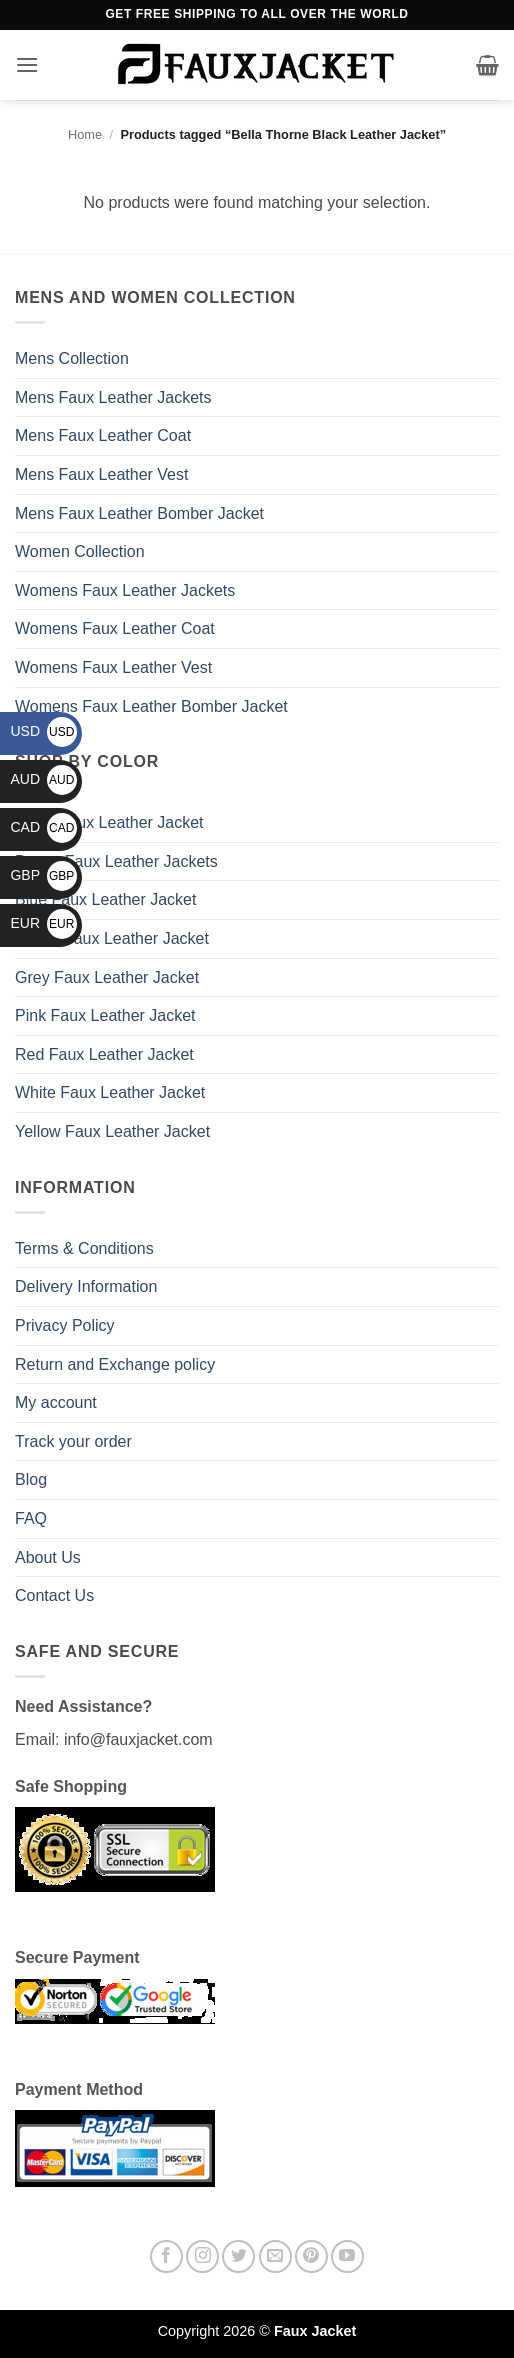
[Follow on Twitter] (238, 2256)
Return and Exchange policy (115, 1364)
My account (56, 1402)
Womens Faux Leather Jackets (125, 590)
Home (85, 134)
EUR (43, 923)
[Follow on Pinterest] (311, 2256)
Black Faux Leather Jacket (109, 822)
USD (43, 731)
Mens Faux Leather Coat (103, 435)
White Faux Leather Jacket (110, 1092)
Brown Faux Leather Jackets (116, 861)
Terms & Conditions (84, 1248)
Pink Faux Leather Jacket (105, 1015)
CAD (43, 827)
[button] (27, 64)
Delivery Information (86, 1286)
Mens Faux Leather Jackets (113, 397)
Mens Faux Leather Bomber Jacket (139, 513)
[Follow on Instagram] (202, 2256)
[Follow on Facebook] (166, 2256)
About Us (48, 1557)
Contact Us (54, 1595)
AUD (43, 779)
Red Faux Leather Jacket (104, 1054)
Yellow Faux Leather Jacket (112, 1131)
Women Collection (80, 551)
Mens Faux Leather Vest (101, 474)
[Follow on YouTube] (347, 2256)
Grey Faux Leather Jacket (107, 977)
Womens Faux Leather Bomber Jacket (151, 706)
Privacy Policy (65, 1325)
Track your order (73, 1441)
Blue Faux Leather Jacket (105, 899)
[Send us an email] (275, 2256)
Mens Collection (72, 358)
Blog (31, 1479)
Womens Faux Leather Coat (115, 628)
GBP (43, 875)
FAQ (31, 1518)
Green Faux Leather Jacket (112, 938)
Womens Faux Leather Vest (113, 667)
